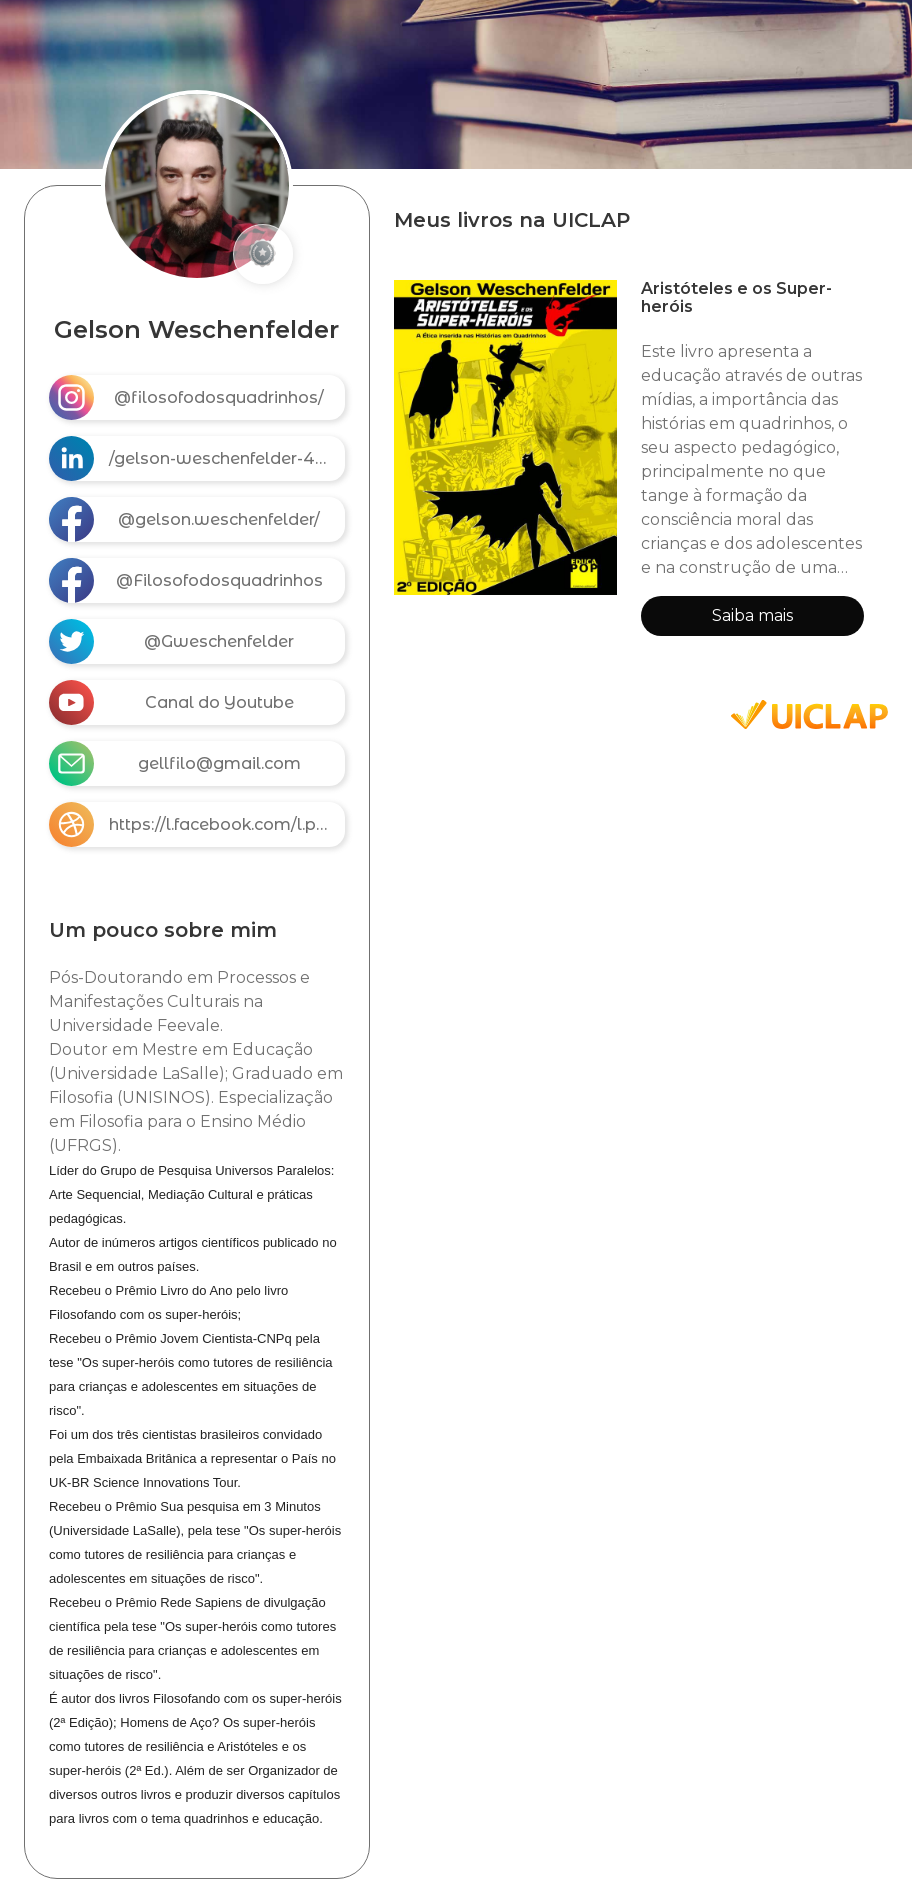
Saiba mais (752, 615)
